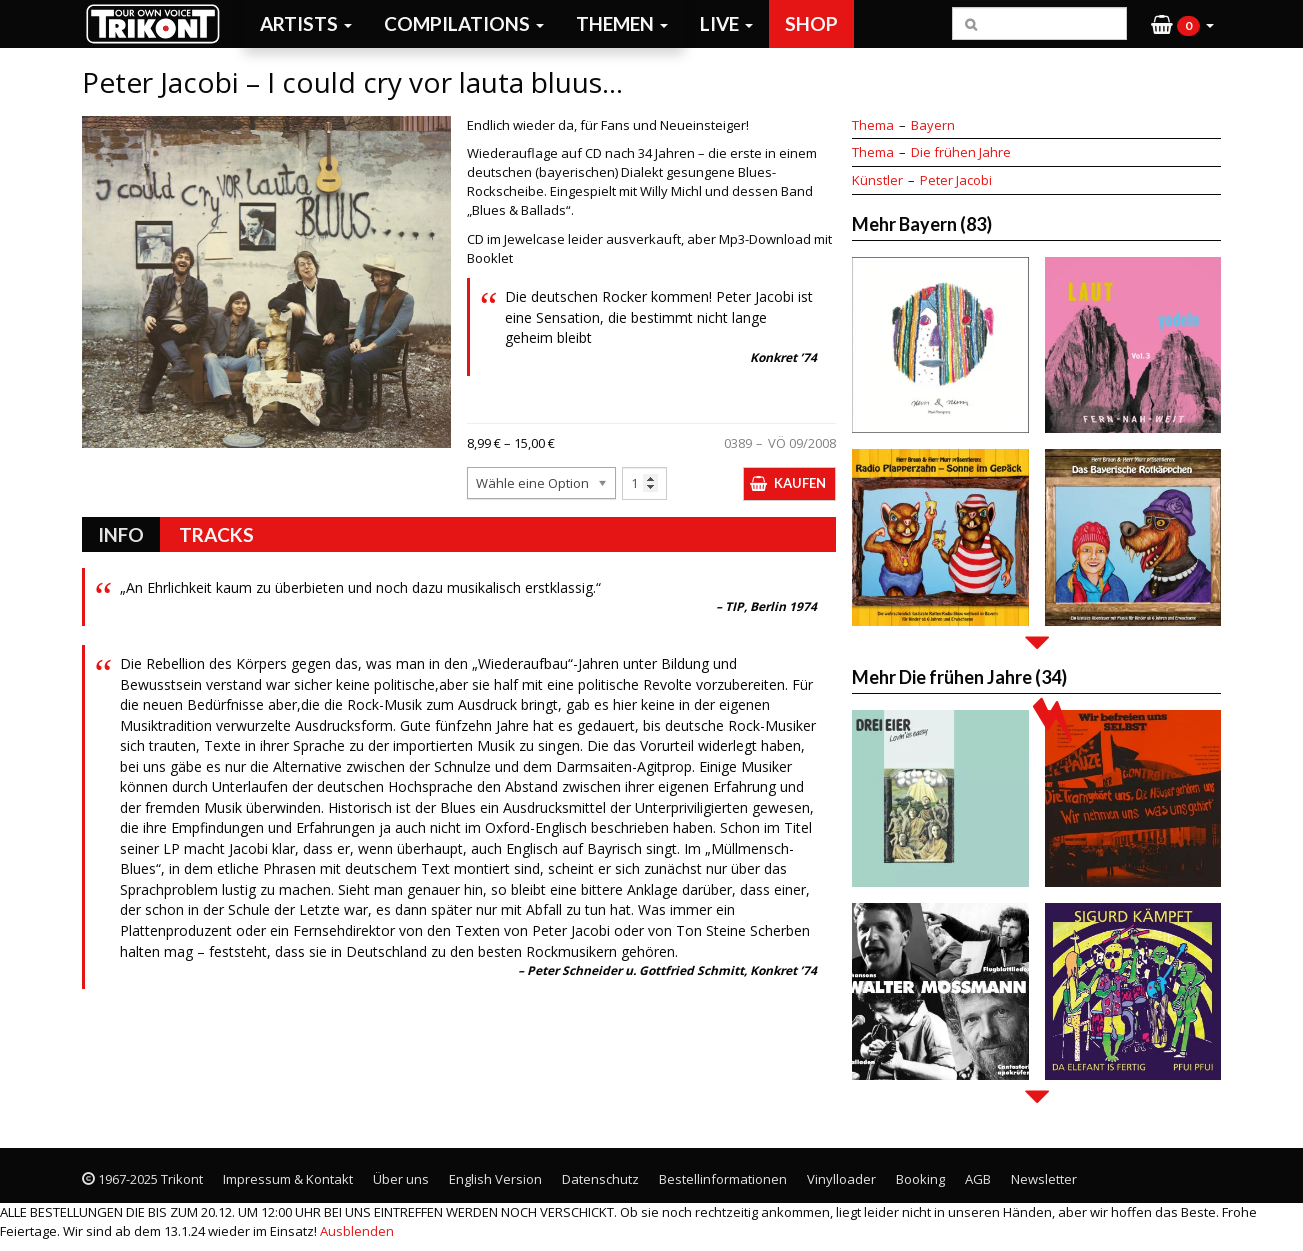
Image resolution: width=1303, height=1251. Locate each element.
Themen (622, 23)
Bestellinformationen (723, 1179)
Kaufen (800, 483)
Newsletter (1044, 1179)
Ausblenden (357, 1231)
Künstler (877, 180)
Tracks (216, 534)
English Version (495, 1179)
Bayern (933, 125)
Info (121, 534)
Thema (873, 125)
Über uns (401, 1179)
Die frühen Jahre (961, 152)
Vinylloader (841, 1179)
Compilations (464, 23)
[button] (1182, 24)
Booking (920, 1179)
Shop (811, 23)
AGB (978, 1179)
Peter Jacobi (956, 180)
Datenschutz (600, 1179)
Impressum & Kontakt (288, 1179)
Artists (306, 23)
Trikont (159, 23)
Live (726, 23)
